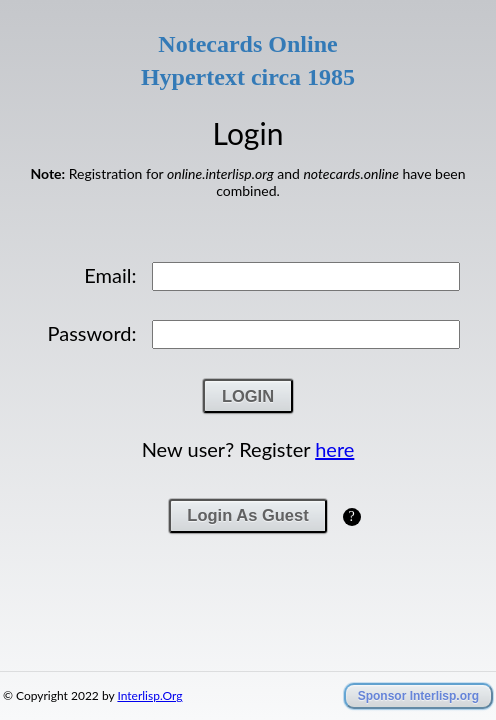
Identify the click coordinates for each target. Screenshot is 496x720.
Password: (92, 408)
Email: (110, 350)
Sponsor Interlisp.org (418, 696)
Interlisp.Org (149, 695)
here (334, 524)
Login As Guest (247, 590)
